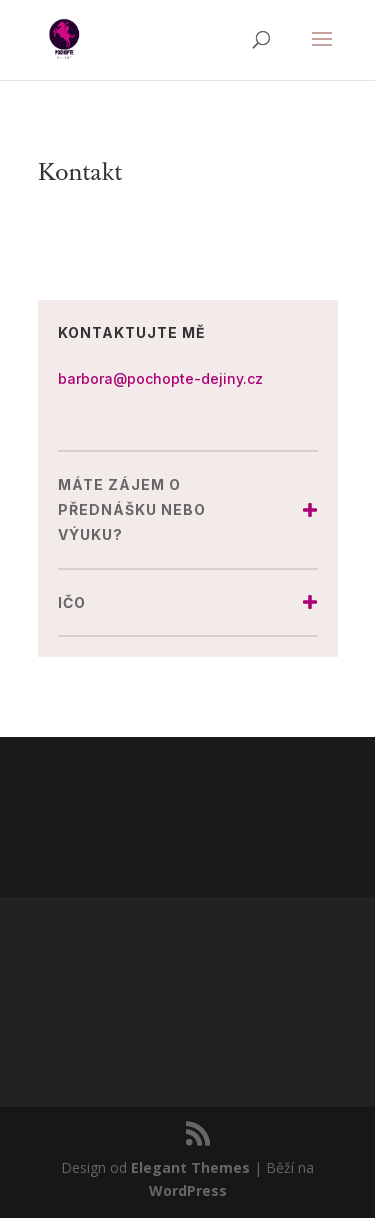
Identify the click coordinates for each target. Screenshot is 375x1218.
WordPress (188, 1190)
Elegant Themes (190, 1167)
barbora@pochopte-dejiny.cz (160, 378)
